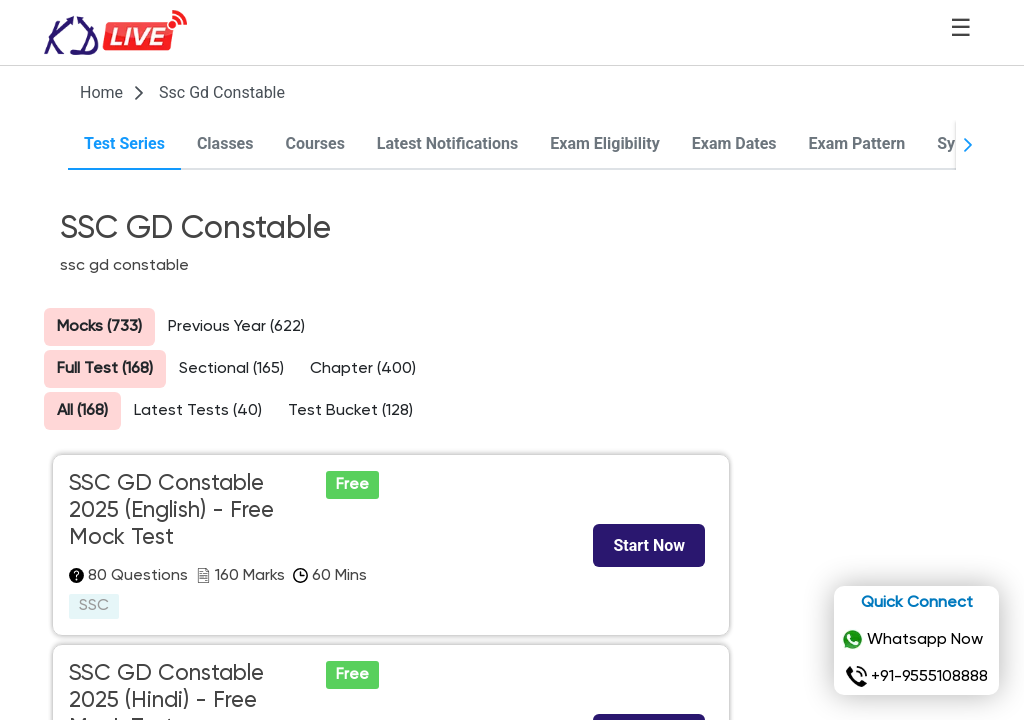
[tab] (124, 145)
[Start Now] (649, 545)
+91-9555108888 (917, 677)
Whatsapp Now (912, 640)
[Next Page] (968, 145)
